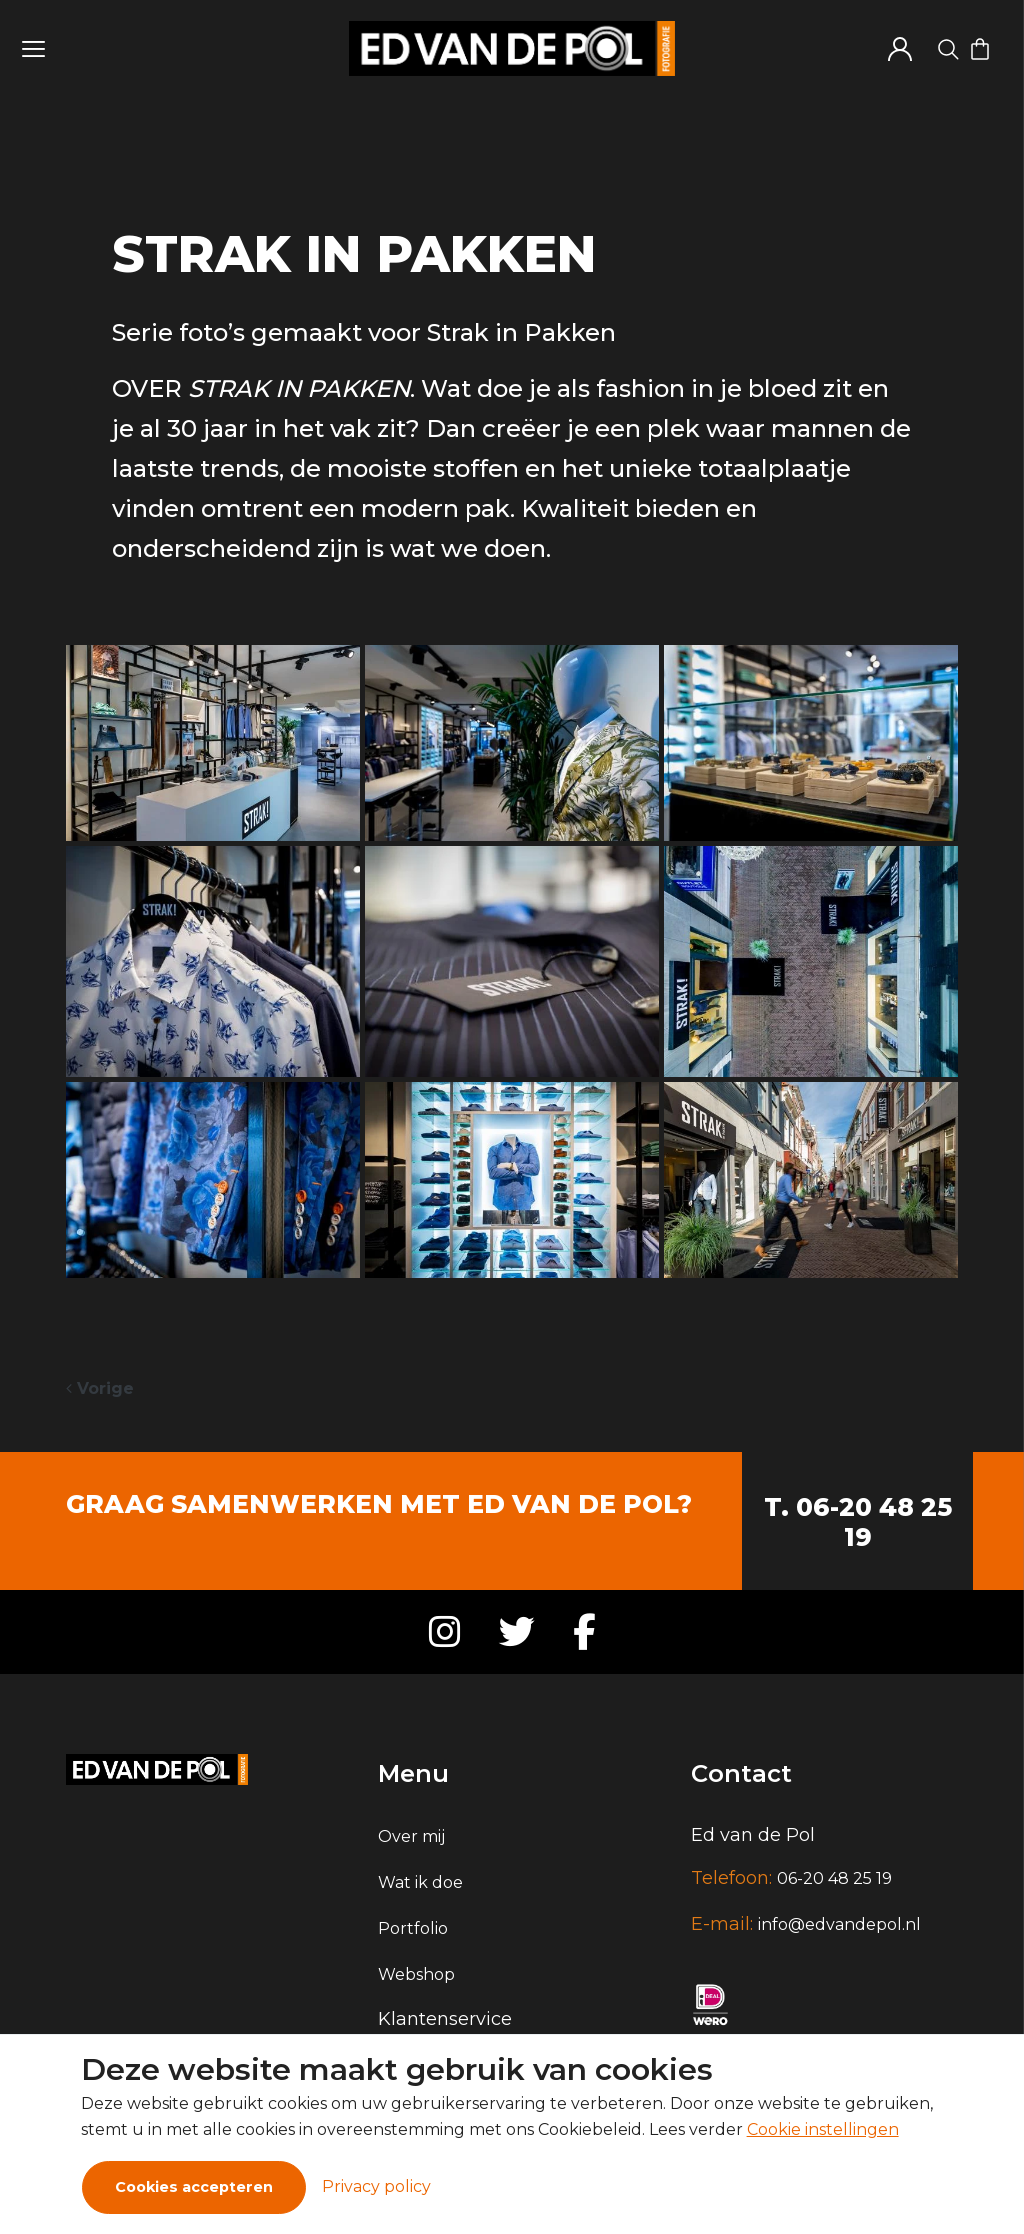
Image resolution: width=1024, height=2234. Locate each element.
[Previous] (100, 1389)
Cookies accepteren (194, 2187)
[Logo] (512, 48)
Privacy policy (376, 2186)
